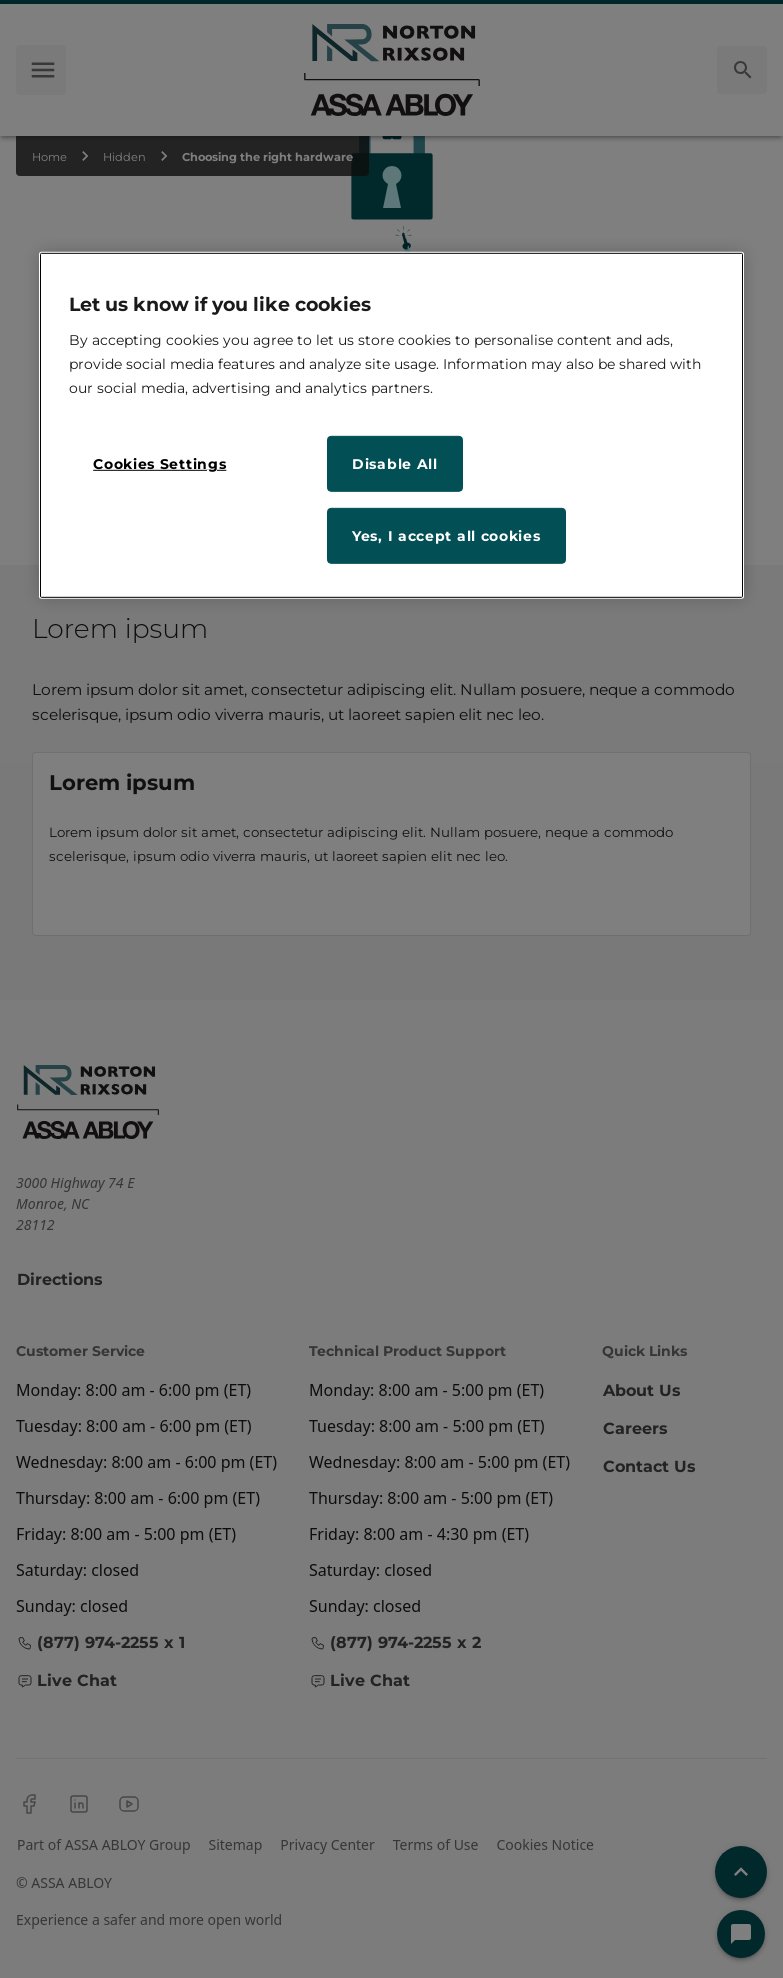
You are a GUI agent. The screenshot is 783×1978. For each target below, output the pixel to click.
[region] (391, 426)
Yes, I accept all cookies (446, 536)
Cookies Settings (159, 464)
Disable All (395, 464)
